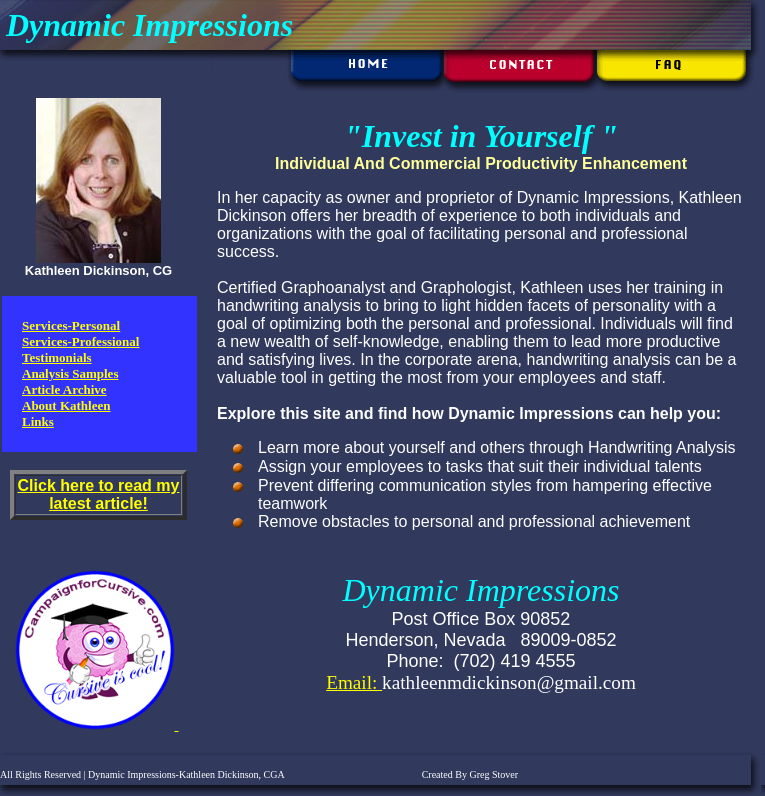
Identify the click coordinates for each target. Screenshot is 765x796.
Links (38, 421)
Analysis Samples (70, 373)
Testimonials (57, 357)
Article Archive (64, 389)
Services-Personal (71, 325)
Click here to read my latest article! (99, 494)
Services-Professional (80, 341)
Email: (354, 682)
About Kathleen (66, 405)
